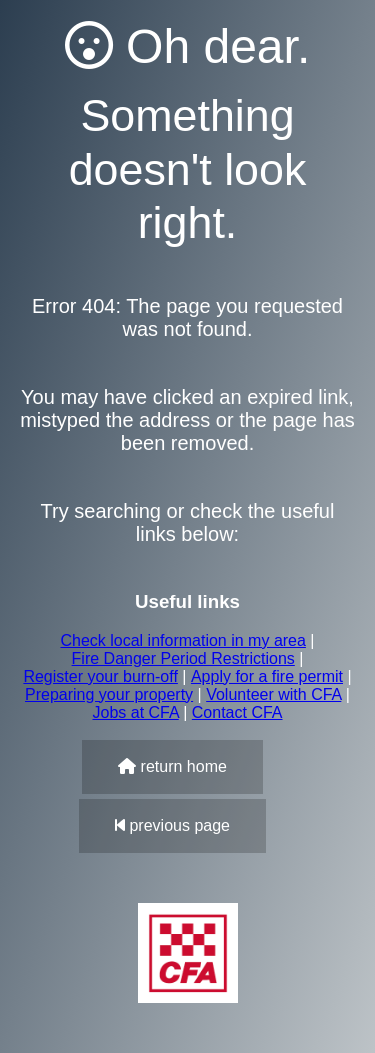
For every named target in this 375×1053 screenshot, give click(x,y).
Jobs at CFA (135, 712)
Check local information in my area (182, 640)
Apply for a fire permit (267, 676)
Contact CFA (237, 712)
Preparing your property (109, 694)
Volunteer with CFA (273, 694)
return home (172, 766)
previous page (172, 825)
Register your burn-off (100, 676)
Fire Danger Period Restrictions (183, 658)
